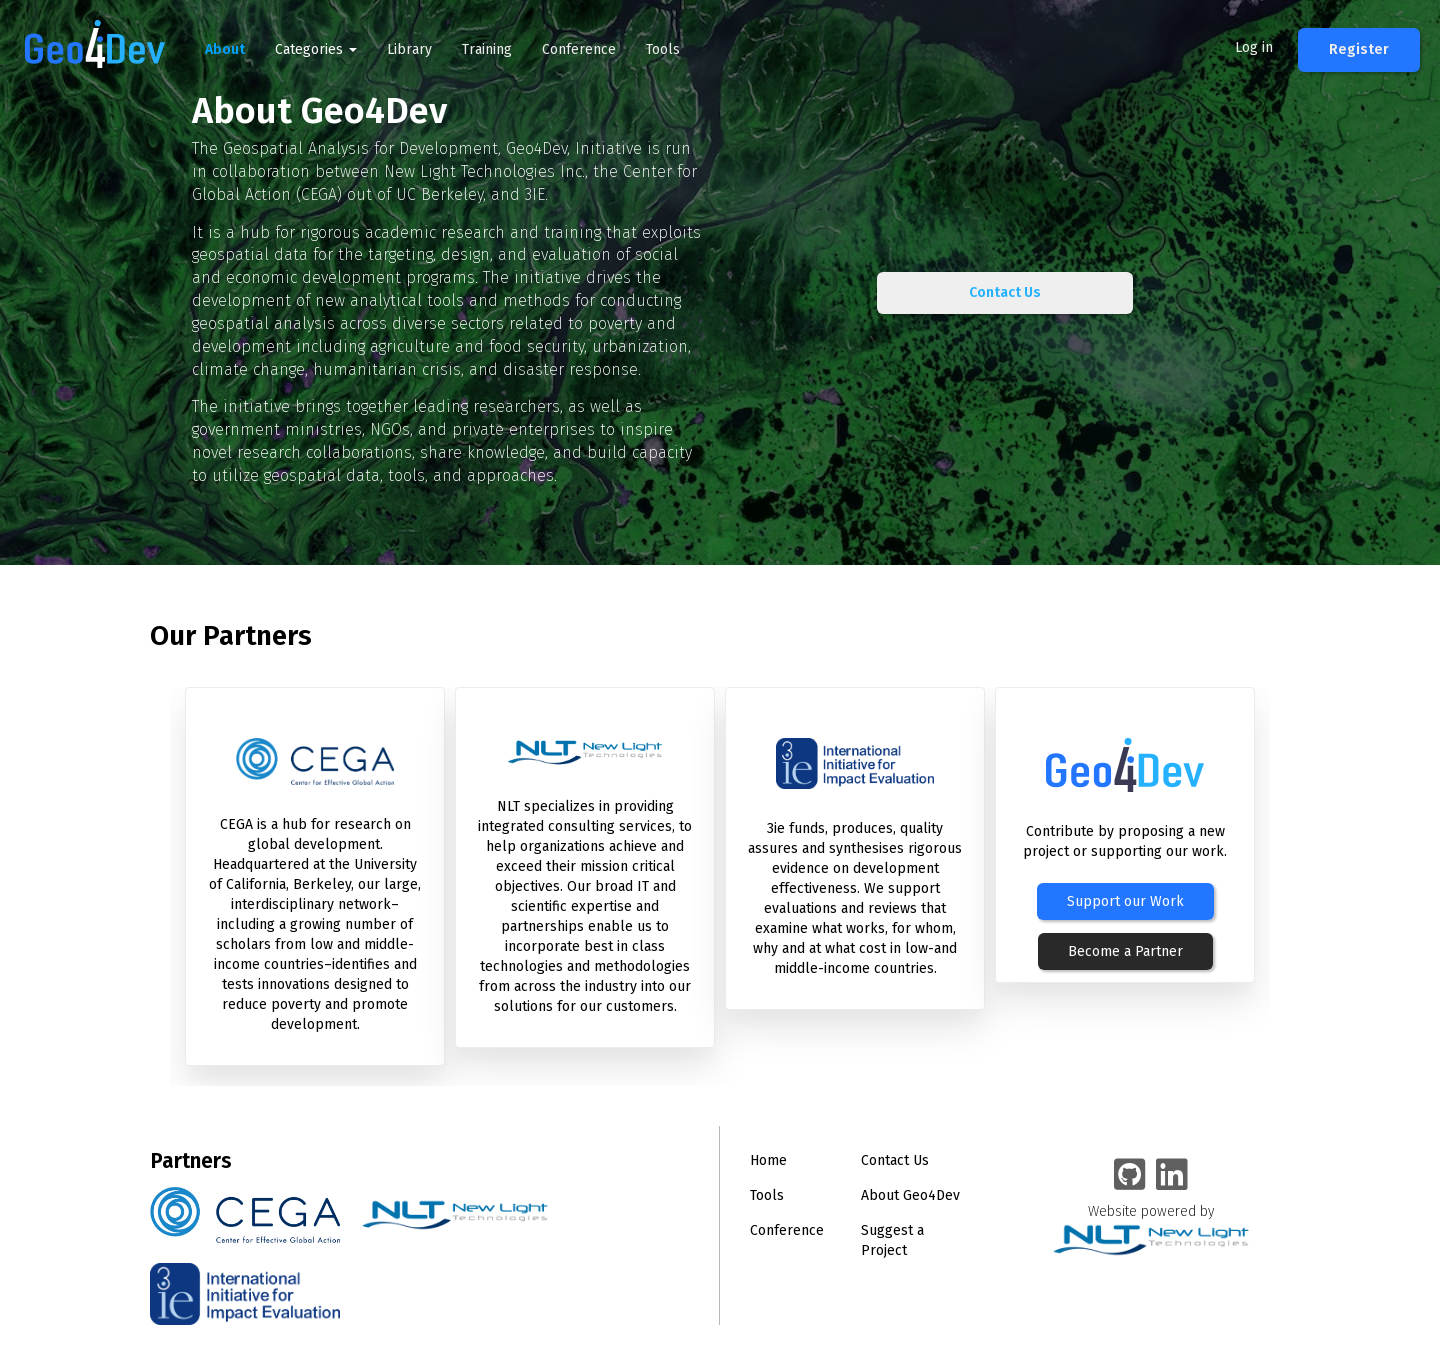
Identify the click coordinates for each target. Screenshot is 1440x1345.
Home (768, 1160)
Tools (663, 49)
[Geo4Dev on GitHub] (1130, 1176)
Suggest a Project (892, 1240)
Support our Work (1125, 901)
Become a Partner (1125, 951)
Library (409, 49)
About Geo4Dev (910, 1195)
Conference (579, 49)
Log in (1254, 47)
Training (487, 49)
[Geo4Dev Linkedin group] (1172, 1176)
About (225, 49)
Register (1359, 49)
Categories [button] (316, 49)
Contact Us (1005, 292)
